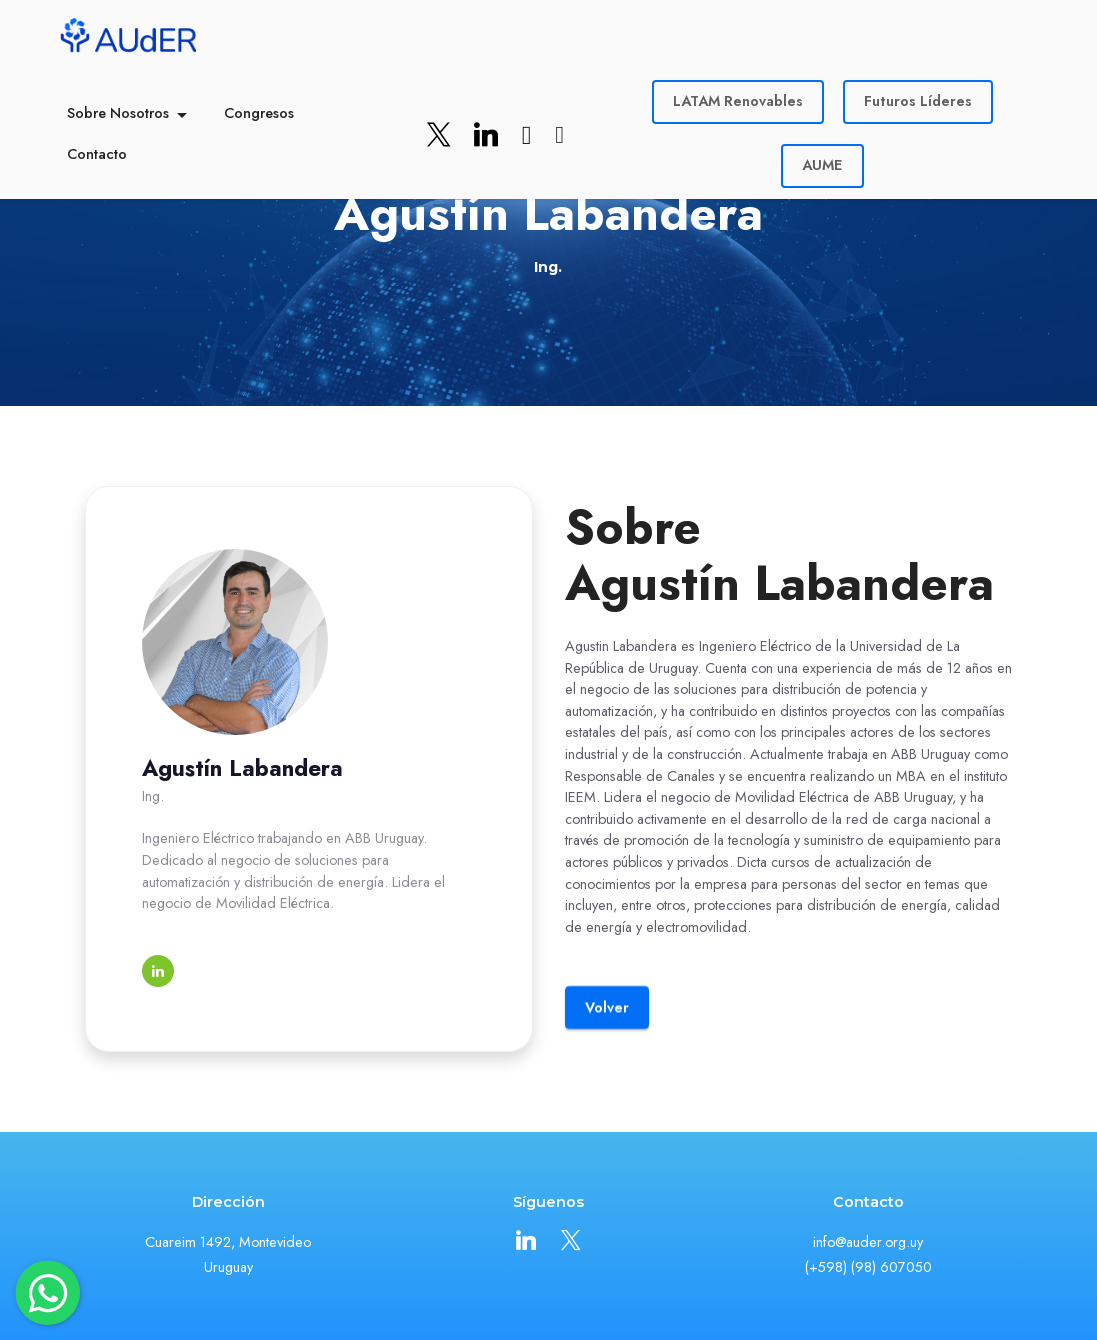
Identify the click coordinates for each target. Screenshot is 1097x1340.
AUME (822, 165)
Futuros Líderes (918, 101)
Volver (607, 1037)
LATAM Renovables (738, 101)
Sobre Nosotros (118, 113)
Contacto (97, 154)
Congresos (259, 113)
